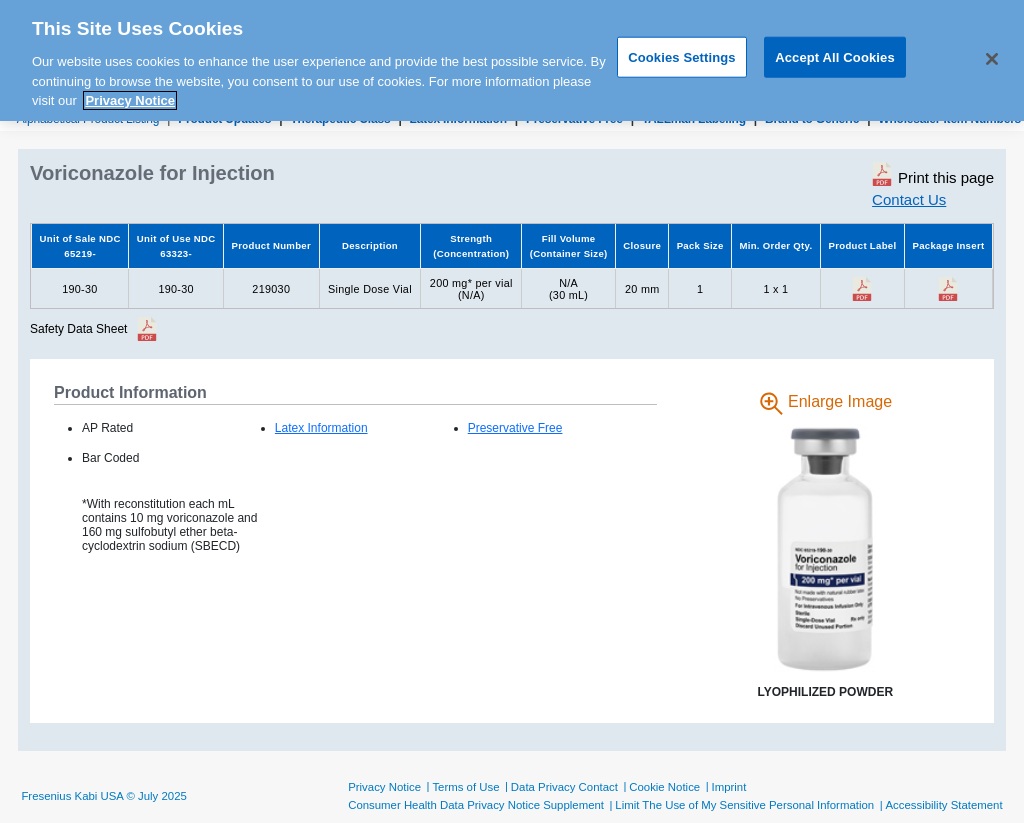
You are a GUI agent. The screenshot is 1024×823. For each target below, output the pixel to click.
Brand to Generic (812, 119)
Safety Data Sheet (78, 329)
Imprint (729, 787)
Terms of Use (465, 787)
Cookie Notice (664, 787)
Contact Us (909, 199)
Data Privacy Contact (564, 787)
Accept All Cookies (835, 50)
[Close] (992, 53)
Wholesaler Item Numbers (949, 119)
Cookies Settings (682, 50)
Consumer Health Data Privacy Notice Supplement (476, 805)
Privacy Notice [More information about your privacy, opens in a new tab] (130, 94)
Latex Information (458, 119)
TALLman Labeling (694, 119)
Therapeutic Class (340, 119)
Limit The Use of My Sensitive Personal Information (744, 805)
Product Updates (224, 119)
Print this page (933, 174)
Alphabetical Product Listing (88, 119)
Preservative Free (574, 119)
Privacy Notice (384, 787)
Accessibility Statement (943, 805)
